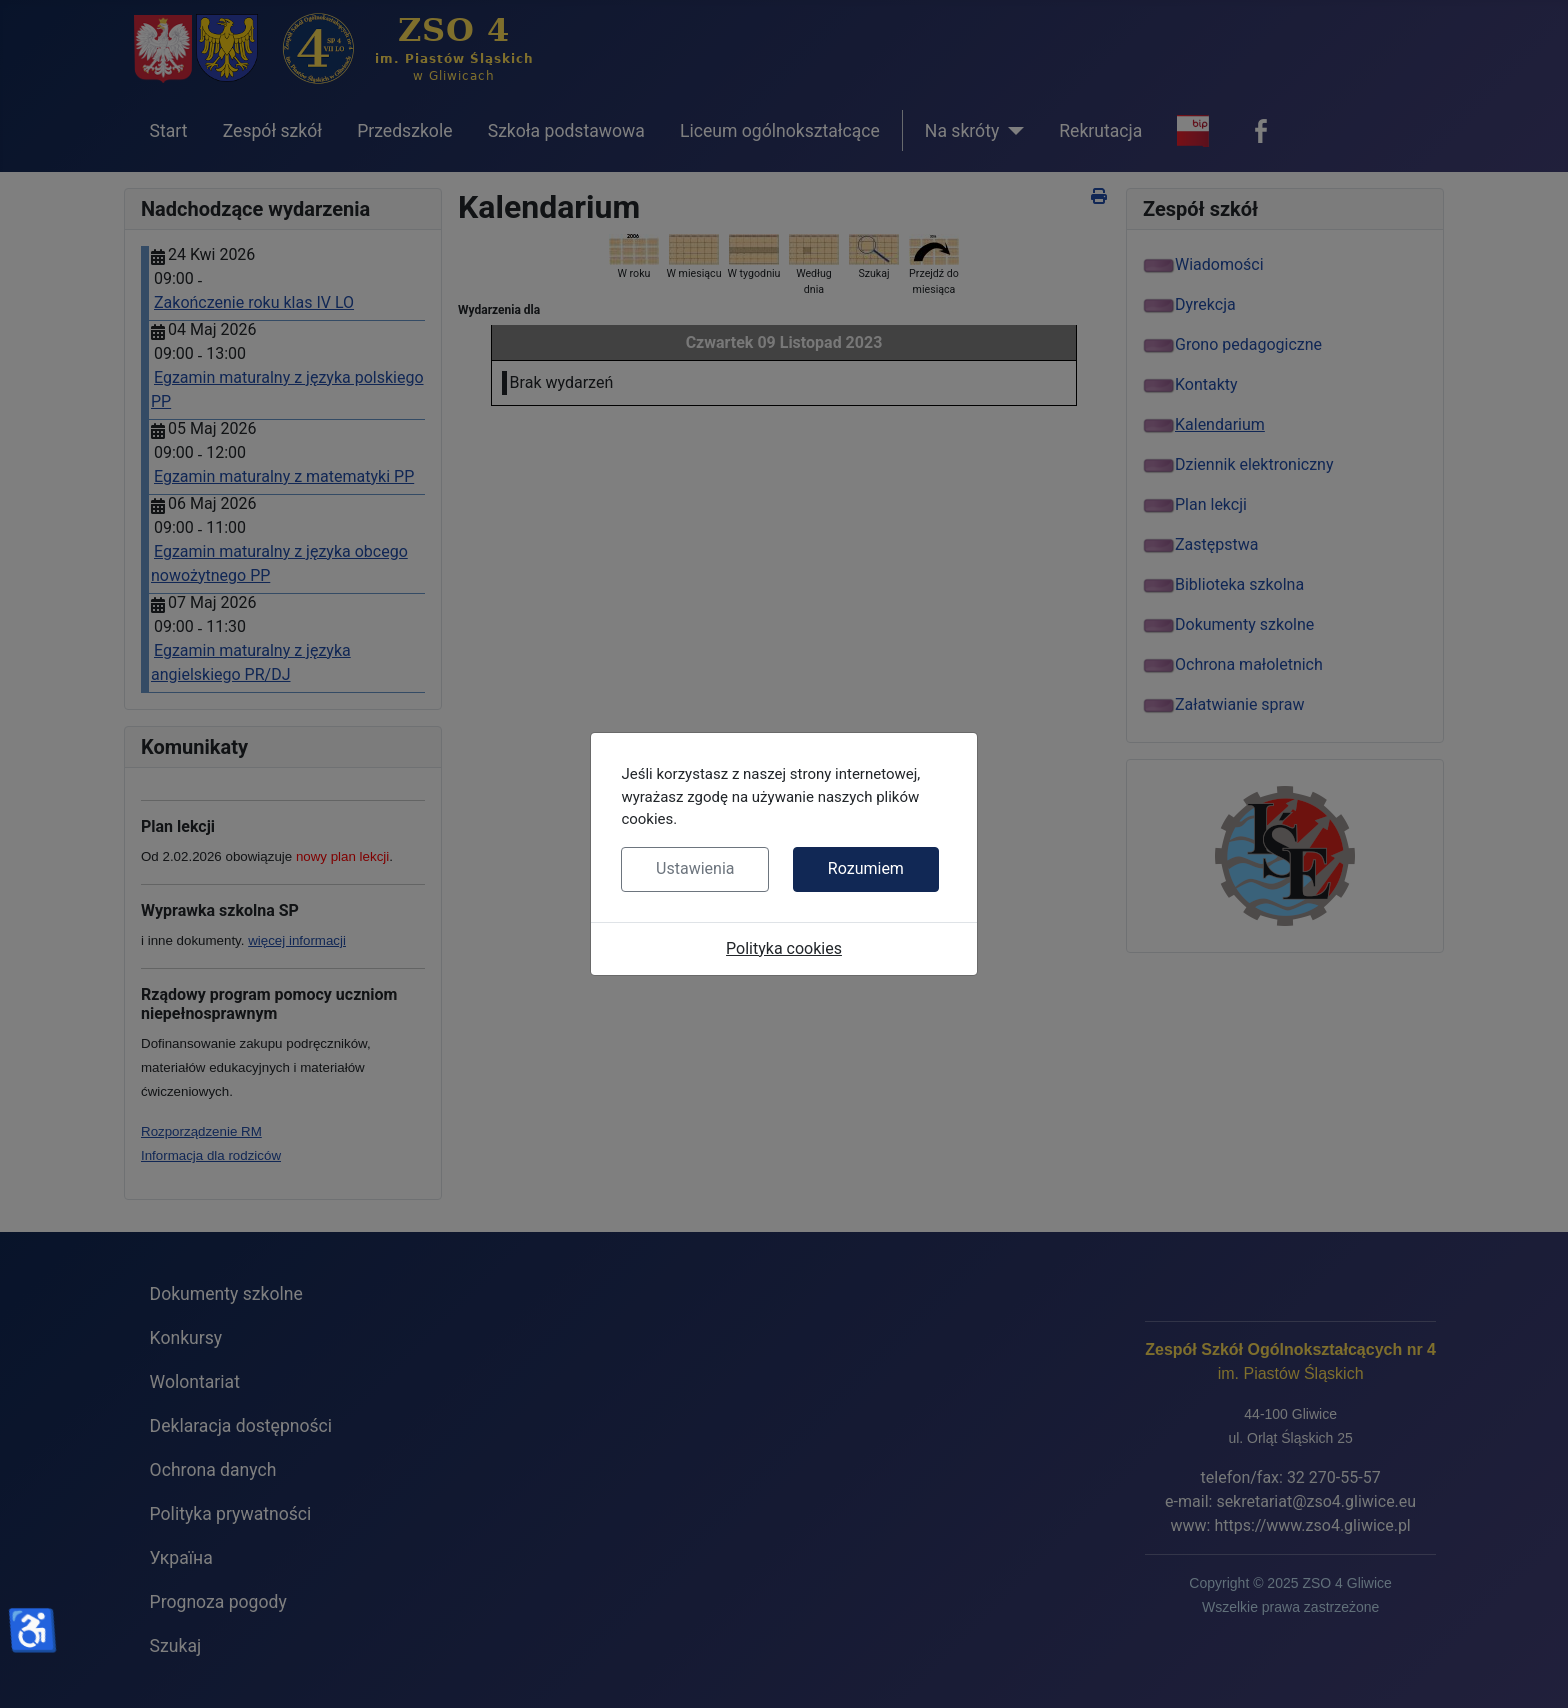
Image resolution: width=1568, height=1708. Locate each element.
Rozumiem (866, 868)
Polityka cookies (784, 948)
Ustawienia (695, 868)
